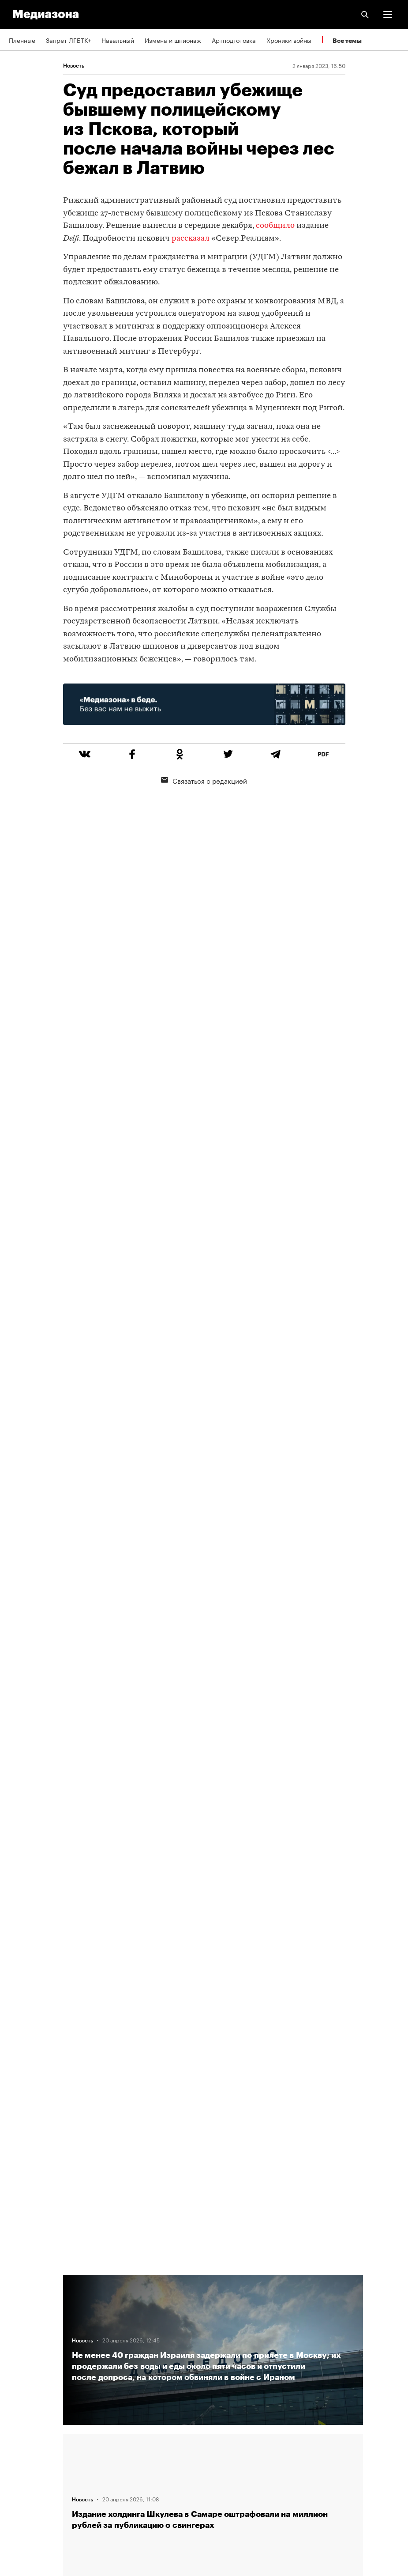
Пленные (22, 40)
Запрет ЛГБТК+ (68, 40)
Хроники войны (288, 40)
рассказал (191, 238)
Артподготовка (234, 40)
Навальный (117, 40)
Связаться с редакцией (204, 780)
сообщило (275, 226)
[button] (388, 14)
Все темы (347, 40)
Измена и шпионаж (173, 40)
